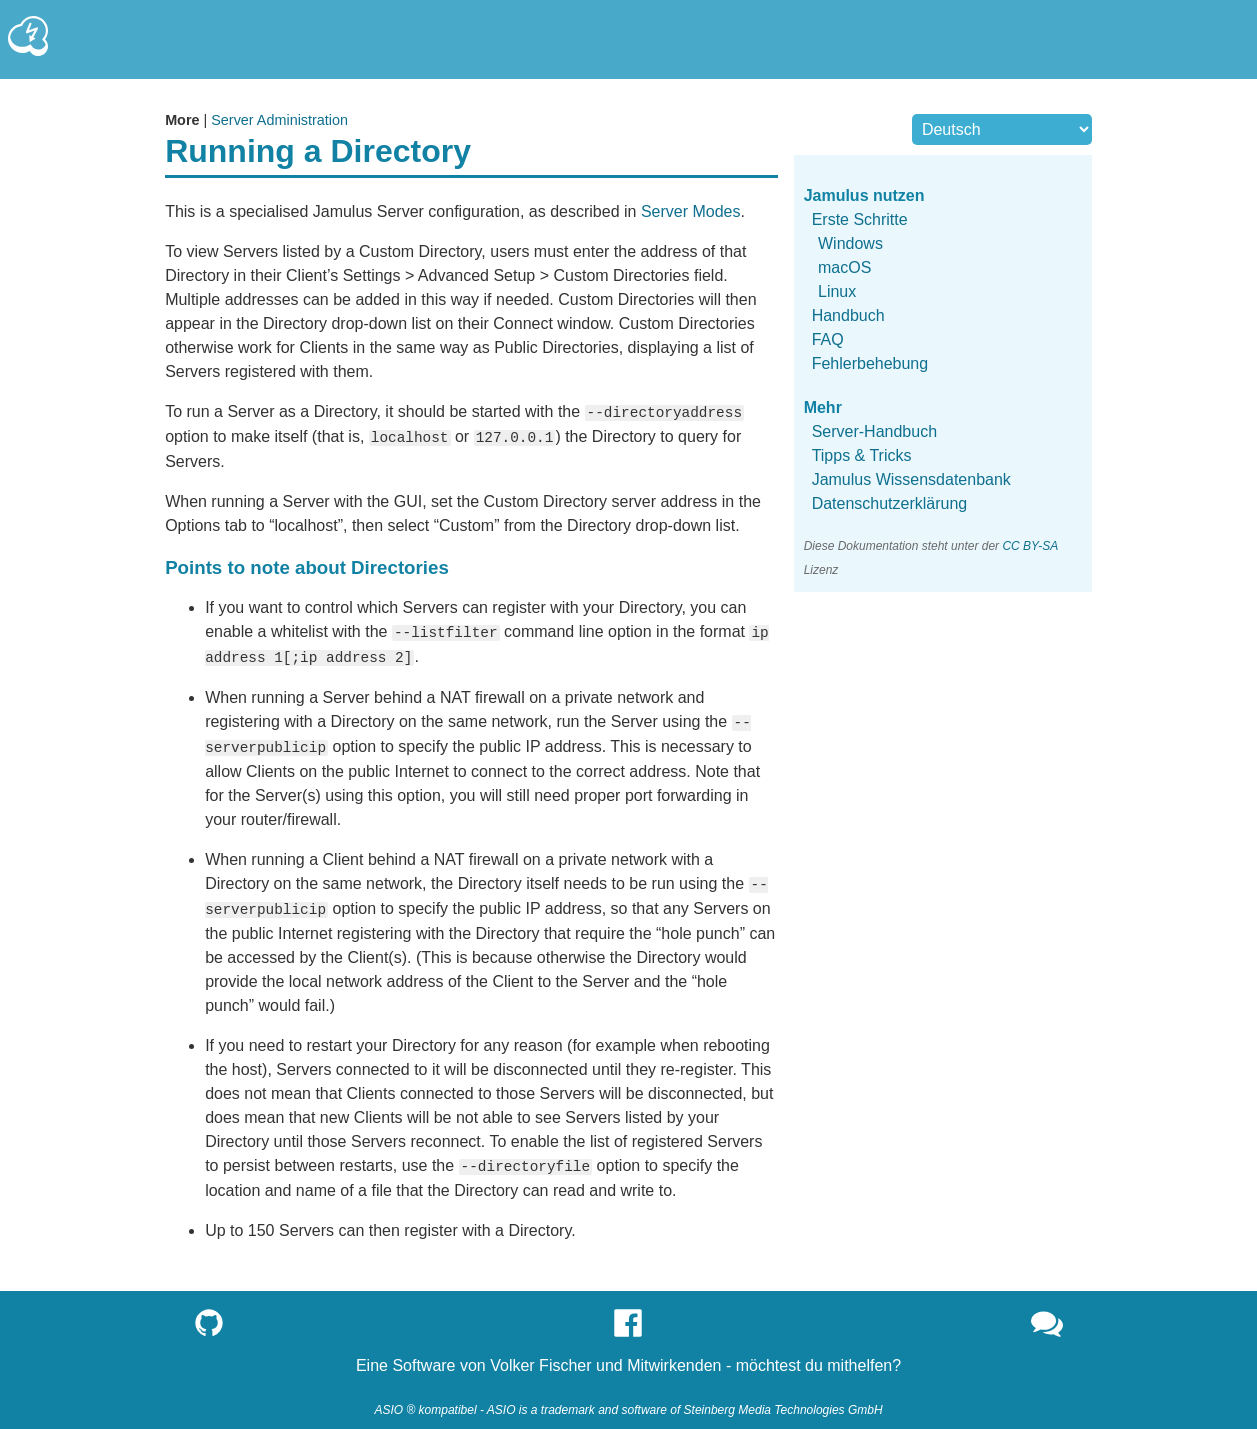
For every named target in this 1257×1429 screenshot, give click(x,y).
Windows (850, 243)
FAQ (828, 339)
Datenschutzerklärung (890, 503)
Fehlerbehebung (870, 363)
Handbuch (848, 315)
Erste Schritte (860, 219)
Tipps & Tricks (862, 455)
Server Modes (691, 211)
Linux (837, 291)
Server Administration (279, 120)
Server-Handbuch (874, 431)
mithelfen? (864, 1356)
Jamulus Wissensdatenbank (911, 479)
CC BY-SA (1029, 546)
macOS (844, 267)
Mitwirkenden (674, 1356)
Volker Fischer (540, 1356)
